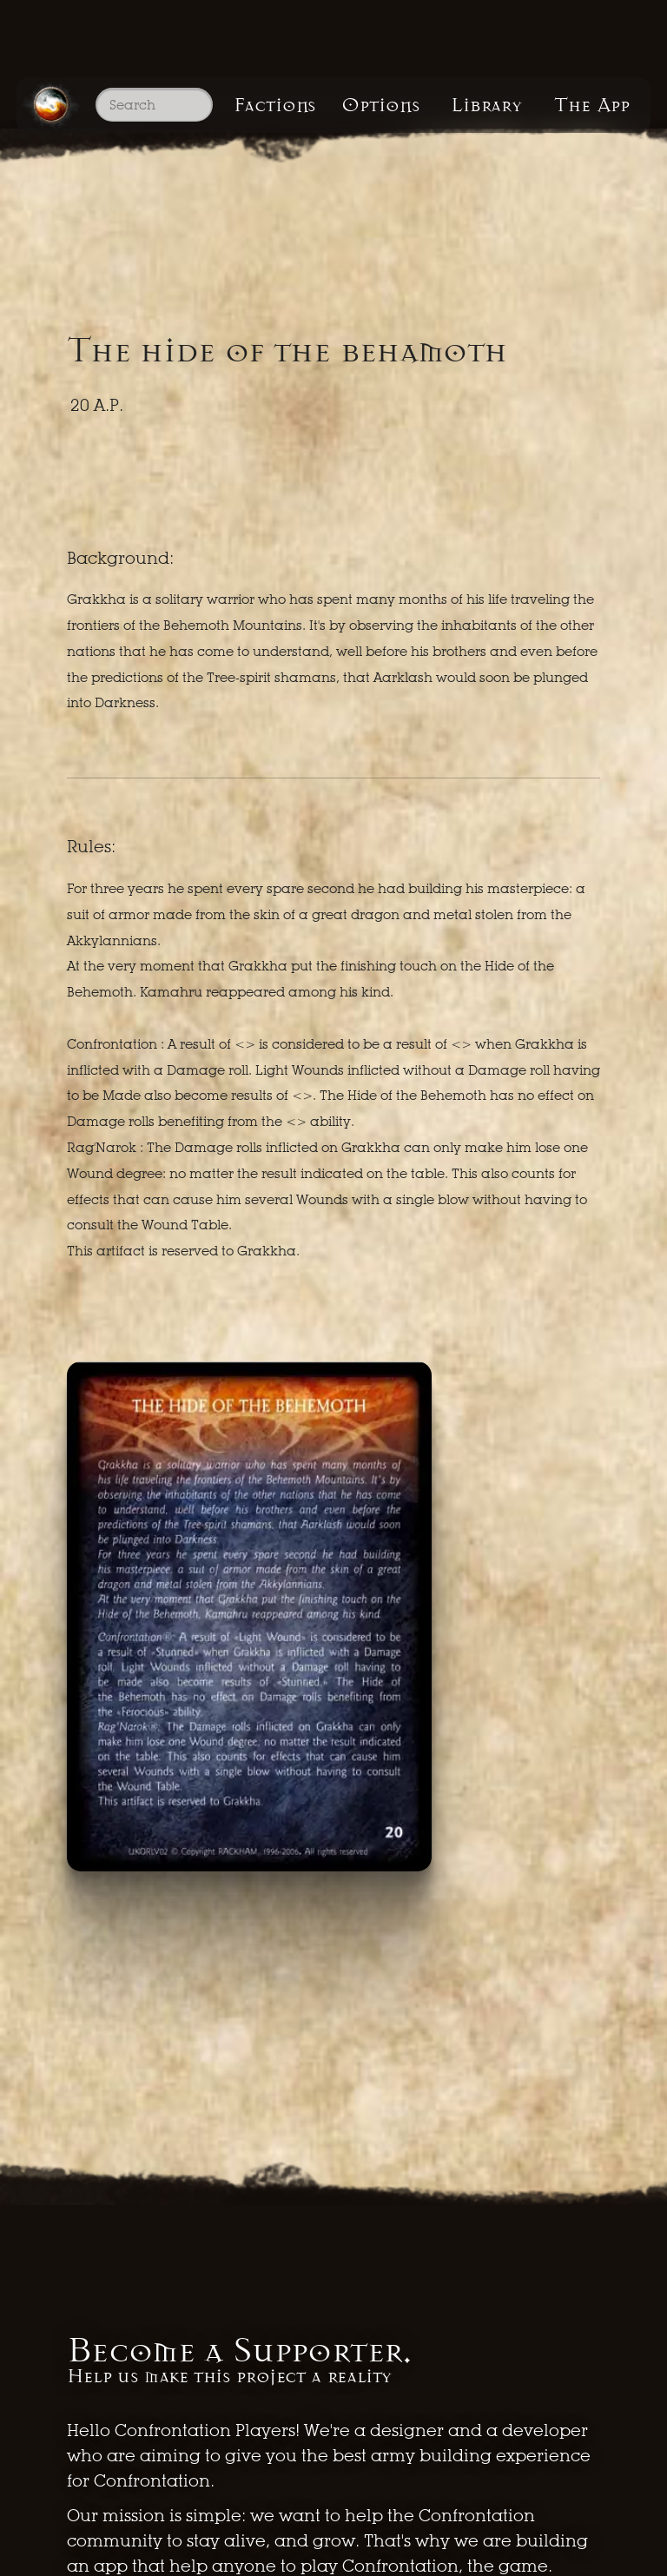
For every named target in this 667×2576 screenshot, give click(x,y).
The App (592, 105)
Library (486, 105)
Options (380, 105)
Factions (275, 105)
